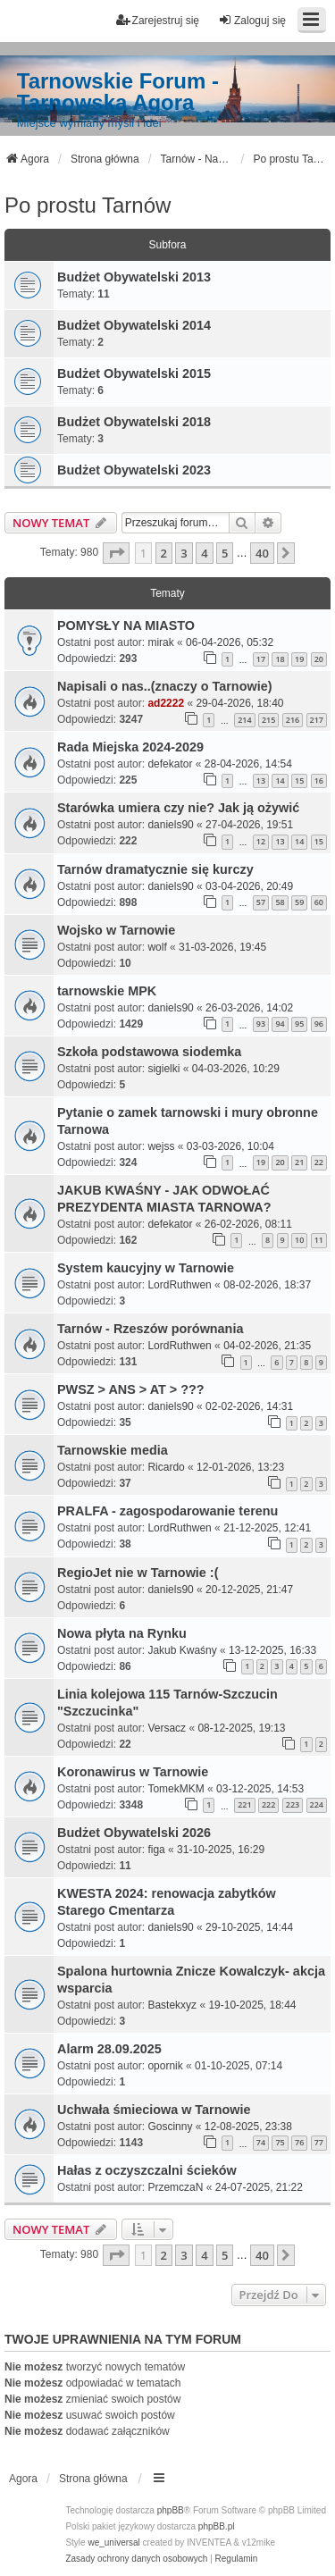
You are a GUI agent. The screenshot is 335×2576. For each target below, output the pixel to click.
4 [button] (204, 553)
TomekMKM (175, 1789)
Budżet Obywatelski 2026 (134, 1832)
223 (292, 1804)
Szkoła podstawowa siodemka (149, 1052)
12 (260, 841)
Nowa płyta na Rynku (122, 1633)
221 (244, 1804)
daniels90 (170, 824)
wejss (160, 1146)
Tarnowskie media (112, 1450)
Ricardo (165, 1467)
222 (268, 1804)
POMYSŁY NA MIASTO (126, 625)
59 (299, 902)
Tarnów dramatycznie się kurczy (155, 869)
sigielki (163, 1068)
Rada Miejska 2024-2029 (130, 747)
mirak (160, 642)
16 (318, 780)
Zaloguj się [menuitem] (252, 20)
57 (260, 902)
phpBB (170, 2510)
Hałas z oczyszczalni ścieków (147, 2170)
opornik (164, 2066)
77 (318, 2142)
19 (299, 659)
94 (279, 1023)
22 (318, 1162)
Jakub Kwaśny (181, 1650)
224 (316, 1804)
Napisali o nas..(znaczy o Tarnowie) (164, 686)
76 (299, 2142)
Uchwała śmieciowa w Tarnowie (153, 2109)
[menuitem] (136, 2559)
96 (318, 1023)
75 (279, 2142)
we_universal (113, 2542)
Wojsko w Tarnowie (116, 930)
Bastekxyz (172, 2005)
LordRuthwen (179, 1285)
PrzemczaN (175, 2187)
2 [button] (164, 553)
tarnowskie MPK (106, 991)
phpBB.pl (216, 2526)
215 (268, 720)
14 (279, 780)
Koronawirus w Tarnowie (132, 1772)
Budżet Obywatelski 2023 (134, 470)
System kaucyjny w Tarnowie (145, 1268)
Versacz (166, 1728)
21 (299, 1162)
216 (292, 720)
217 (316, 720)
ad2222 (165, 703)
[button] (116, 553)
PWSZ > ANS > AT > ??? (131, 1389)
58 (279, 902)
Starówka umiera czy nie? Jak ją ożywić (178, 808)
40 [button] (262, 553)
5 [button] (225, 553)
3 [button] (183, 553)
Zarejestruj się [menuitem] (157, 20)
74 (260, 2142)
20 (318, 659)
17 (260, 659)
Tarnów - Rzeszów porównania (150, 1329)
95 (299, 1023)
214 (244, 720)
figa (155, 1849)
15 (299, 780)
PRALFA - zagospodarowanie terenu (167, 1511)
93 (260, 1023)
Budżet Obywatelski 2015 (134, 373)
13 (260, 780)
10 (299, 1240)
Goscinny (169, 2126)
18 (279, 659)
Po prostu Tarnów (87, 205)
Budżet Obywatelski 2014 (134, 325)
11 (318, 1240)
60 (318, 902)
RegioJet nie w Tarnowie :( (137, 1572)
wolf (156, 947)
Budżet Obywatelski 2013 (134, 277)
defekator (169, 764)
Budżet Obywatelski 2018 (134, 422)
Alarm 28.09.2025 (109, 2049)
